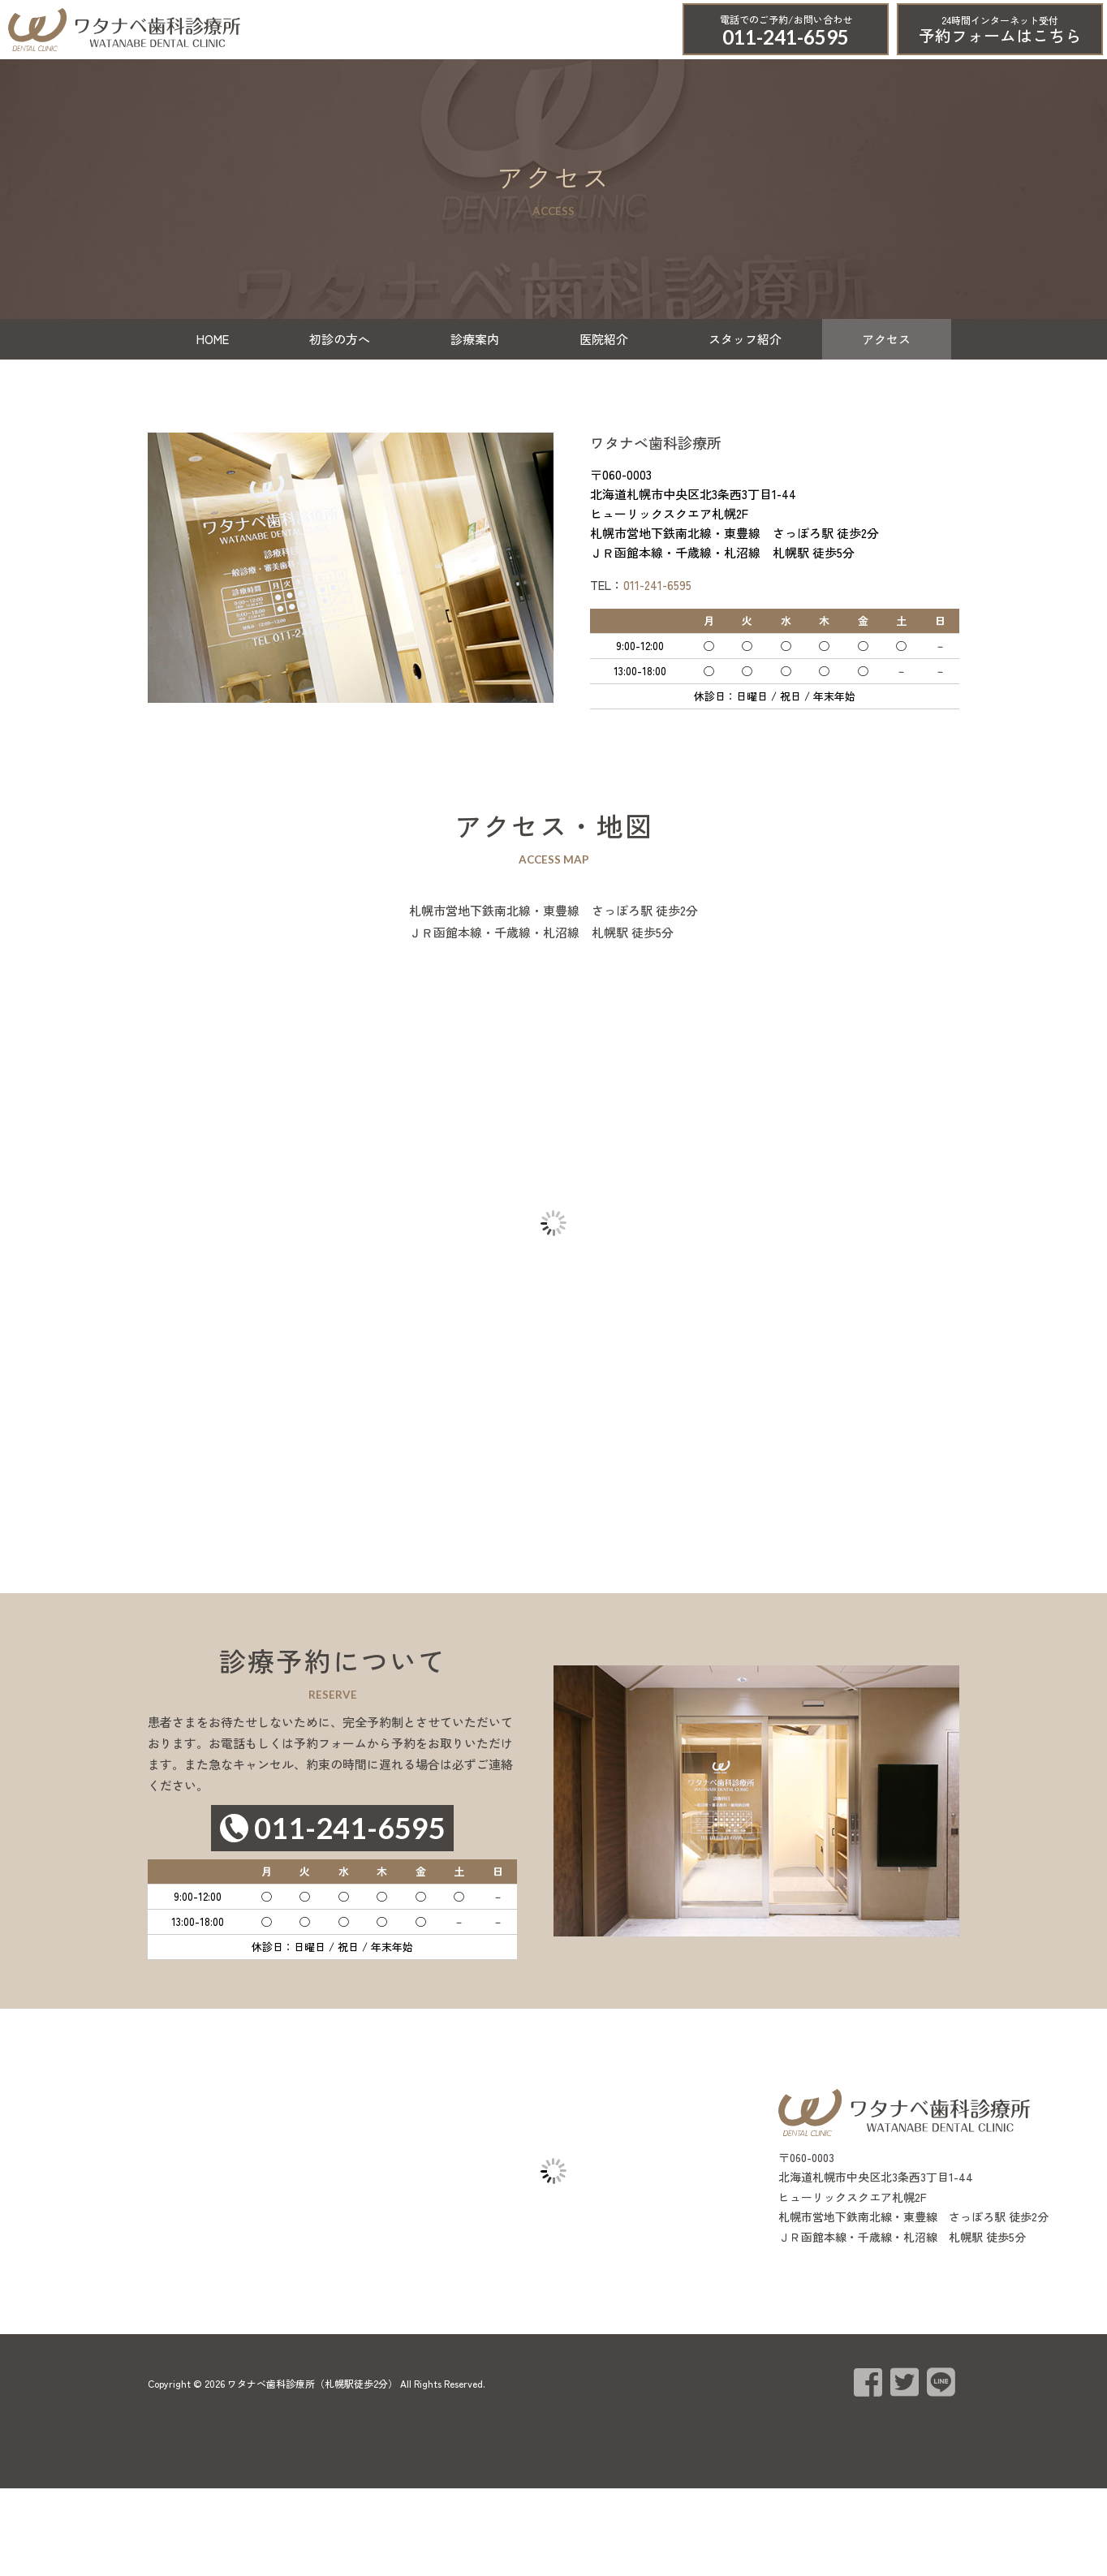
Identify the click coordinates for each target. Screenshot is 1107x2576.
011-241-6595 (785, 37)
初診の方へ (339, 338)
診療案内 (474, 338)
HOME (212, 338)
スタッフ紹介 (745, 338)
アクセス (886, 338)
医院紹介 (603, 338)
